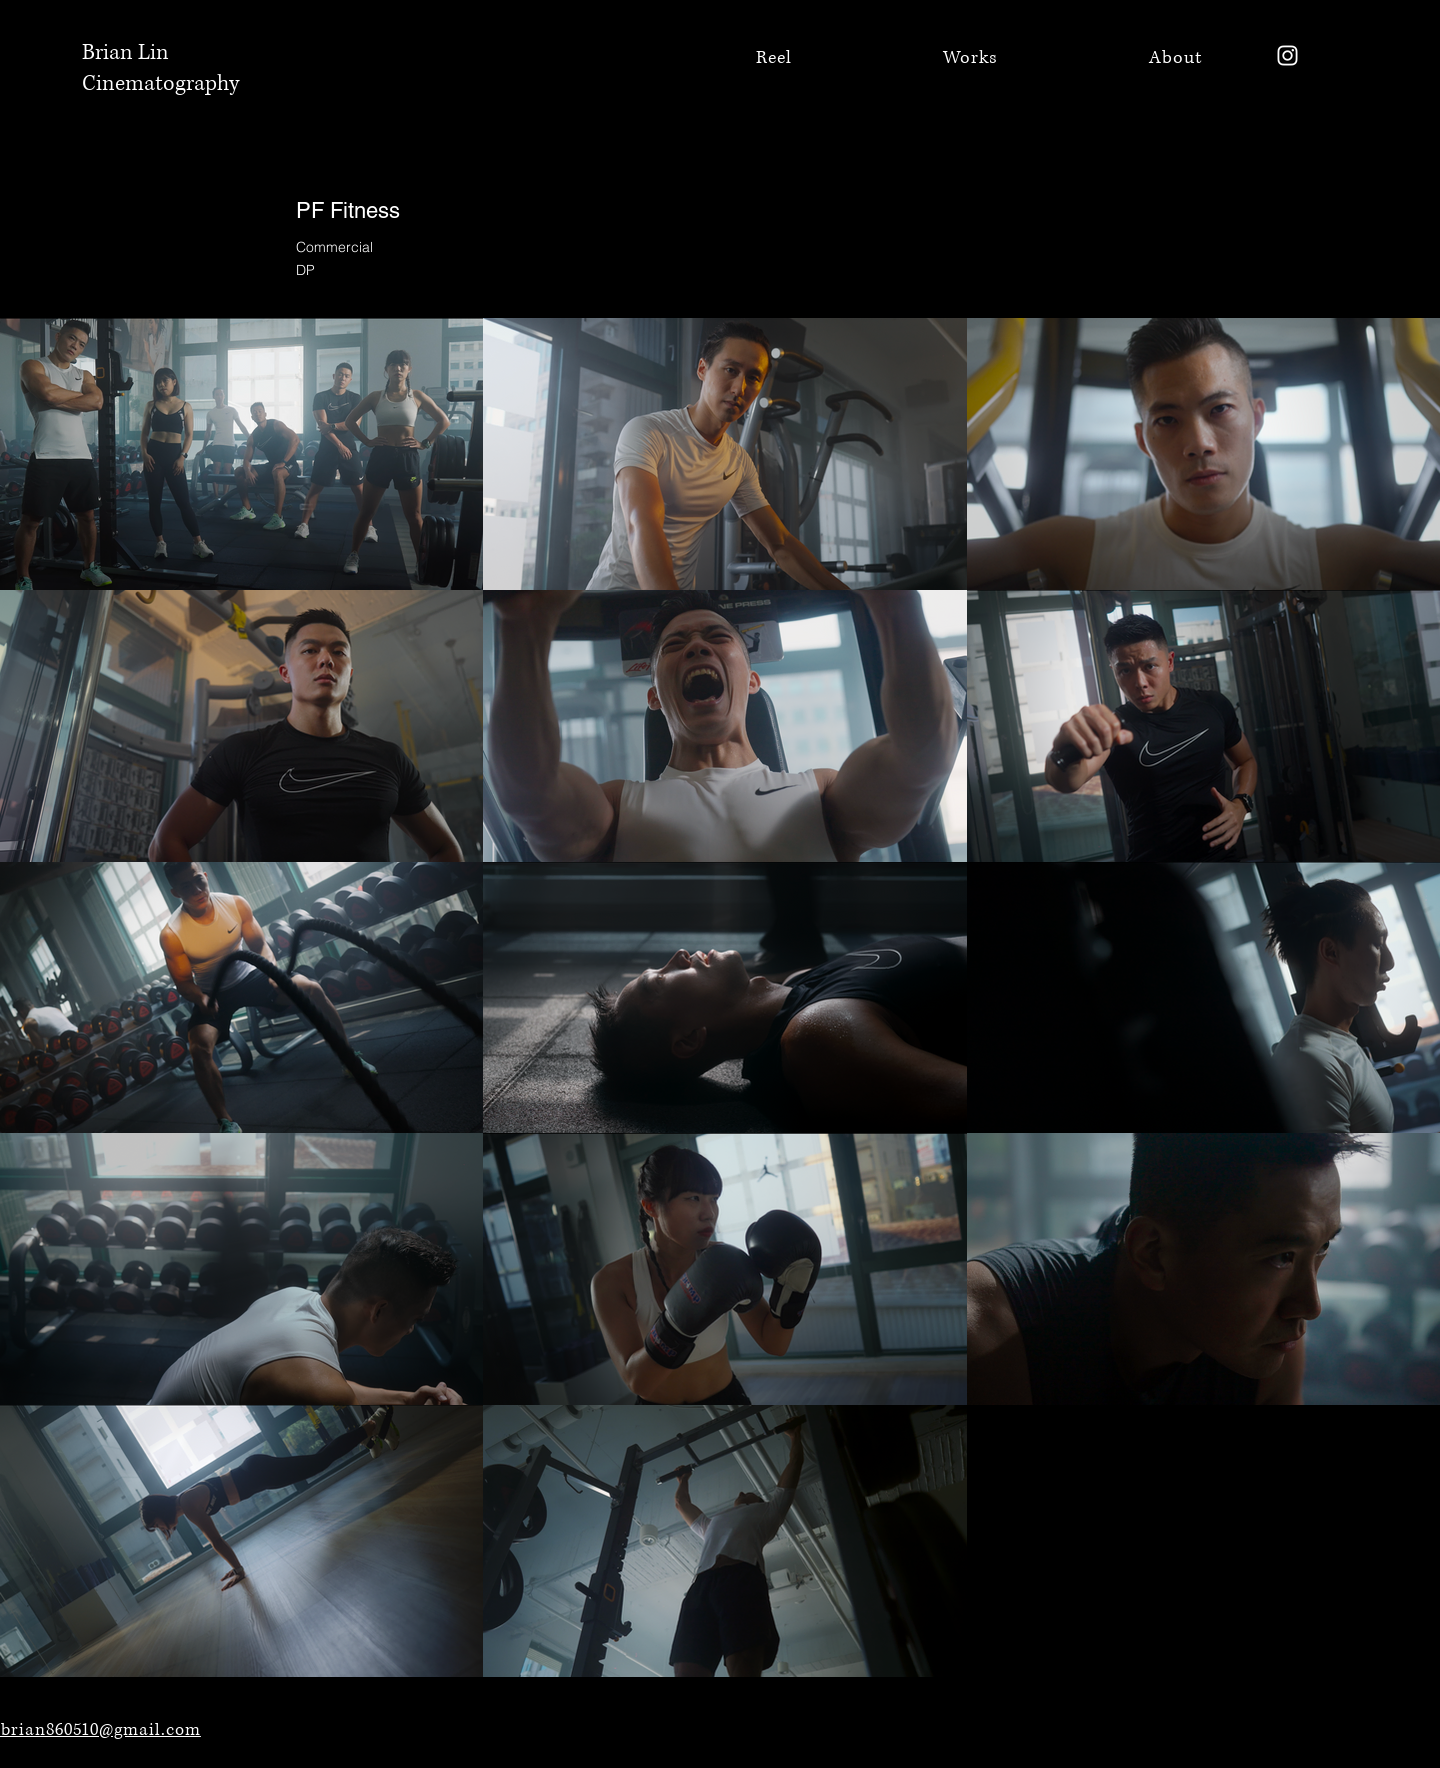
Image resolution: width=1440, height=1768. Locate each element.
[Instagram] (1287, 55)
